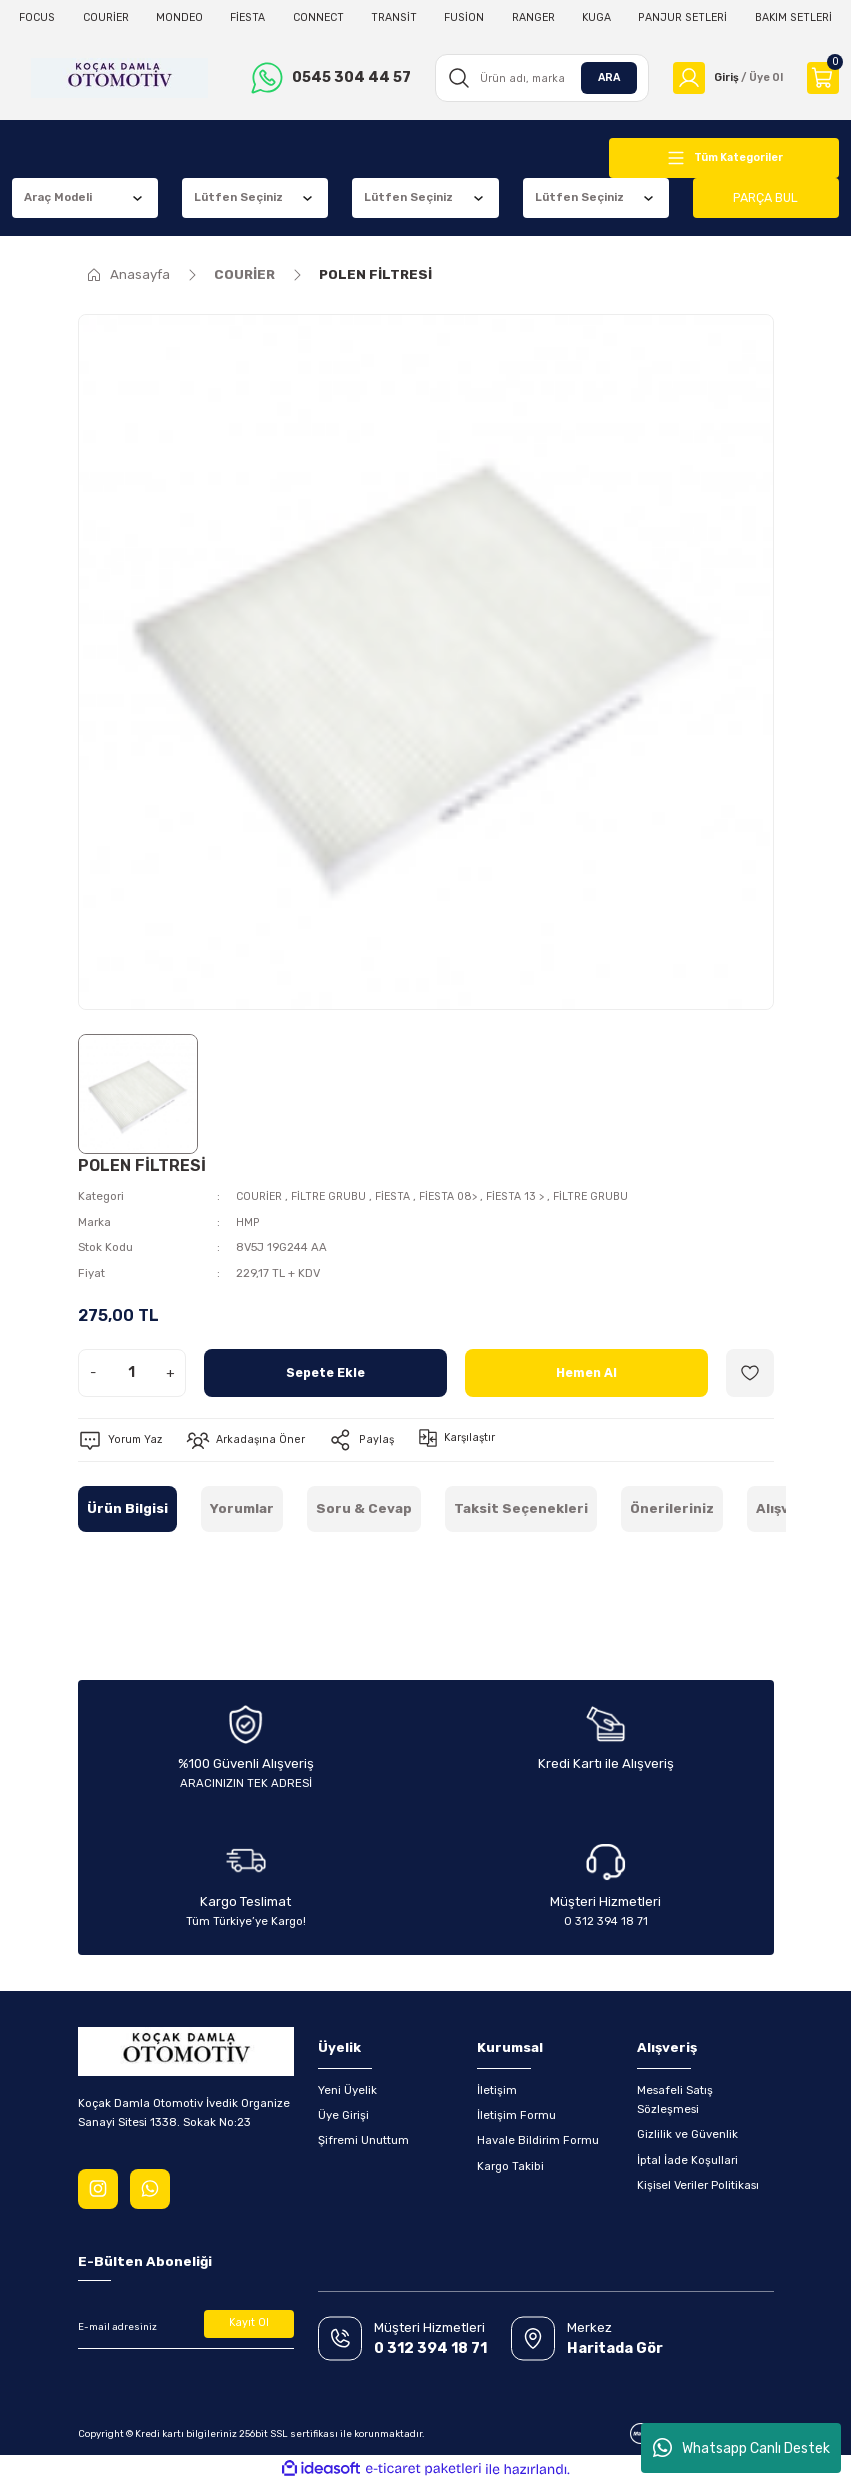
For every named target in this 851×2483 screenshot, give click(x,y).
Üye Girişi (343, 2115)
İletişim (497, 2089)
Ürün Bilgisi (127, 1508)
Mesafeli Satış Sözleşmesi (675, 2098)
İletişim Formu (516, 2115)
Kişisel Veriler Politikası (698, 2185)
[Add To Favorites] (750, 1373)
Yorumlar (242, 1508)
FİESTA (403, 1196)
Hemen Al (586, 1372)
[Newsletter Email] (186, 2327)
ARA (602, 77)
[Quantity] (132, 1373)
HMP (248, 1221)
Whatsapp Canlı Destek (741, 2448)
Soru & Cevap (364, 1508)
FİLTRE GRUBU (335, 1196)
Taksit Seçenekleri (521, 1508)
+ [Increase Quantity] (170, 1372)
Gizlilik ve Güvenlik (687, 2134)
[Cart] (823, 78)
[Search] (536, 78)
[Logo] (118, 78)
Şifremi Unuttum (363, 2140)
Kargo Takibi (510, 2165)
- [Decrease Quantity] (93, 1372)
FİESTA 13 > (534, 1196)
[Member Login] (724, 78)
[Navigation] (724, 158)
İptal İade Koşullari (687, 2159)
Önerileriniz (672, 1508)
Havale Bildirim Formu (538, 2140)
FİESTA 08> (462, 1196)
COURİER (261, 1196)
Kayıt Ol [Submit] (248, 2324)
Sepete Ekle (325, 1372)
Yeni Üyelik (347, 2089)
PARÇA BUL (766, 197)
